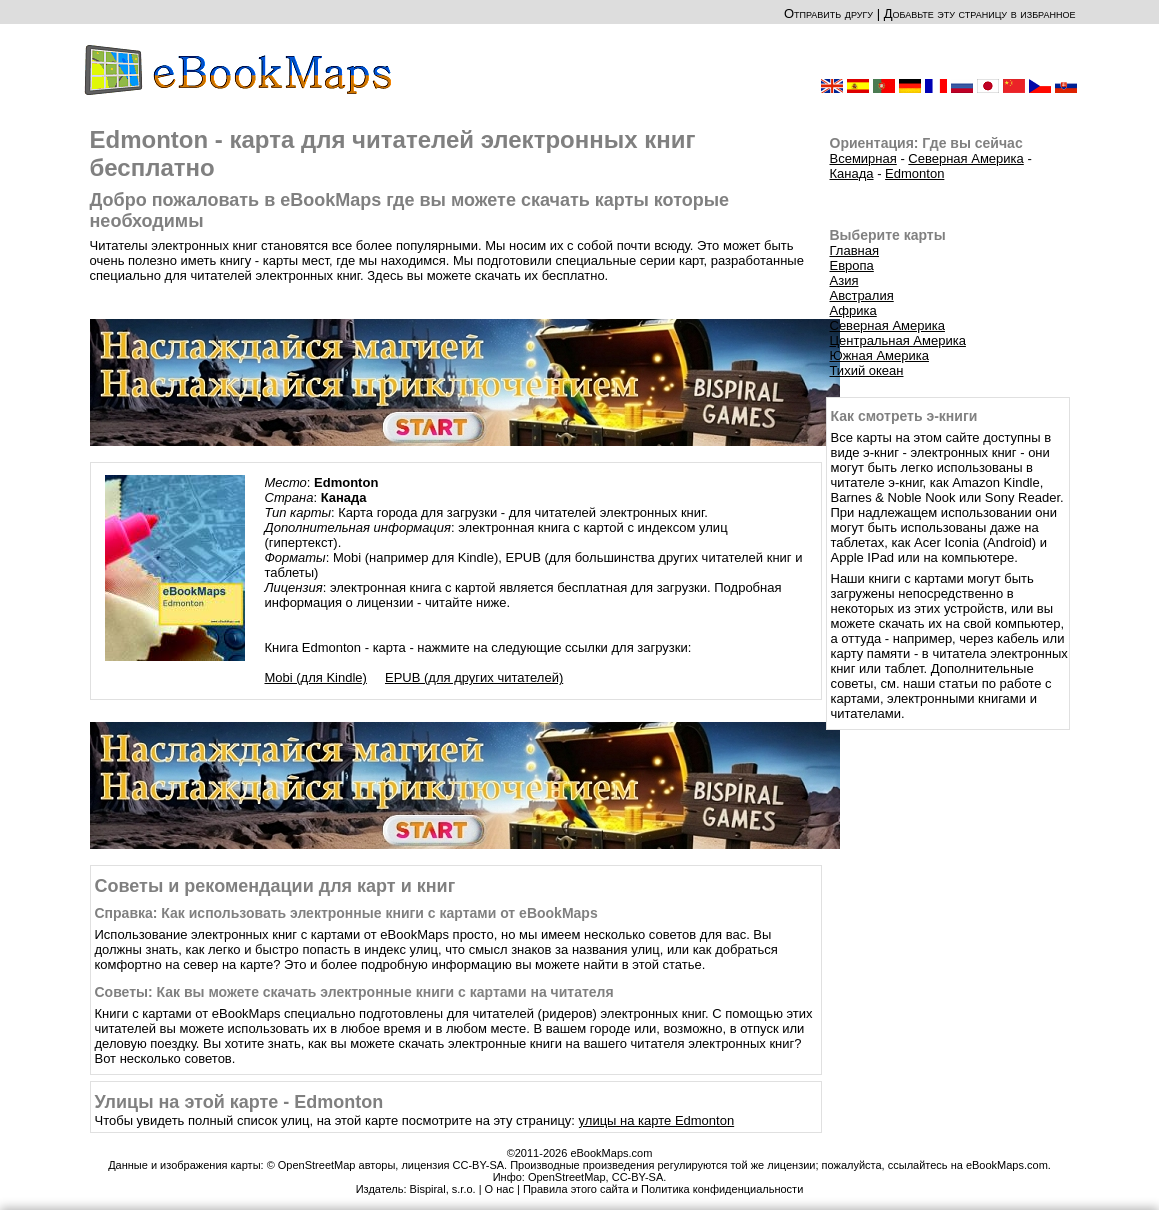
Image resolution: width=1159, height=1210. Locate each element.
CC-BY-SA (638, 1177)
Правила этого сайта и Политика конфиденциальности (663, 1189)
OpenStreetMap (567, 1177)
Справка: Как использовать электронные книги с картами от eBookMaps (346, 913)
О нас (499, 1189)
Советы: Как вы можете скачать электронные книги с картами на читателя (354, 992)
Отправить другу (828, 13)
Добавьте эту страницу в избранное (980, 13)
